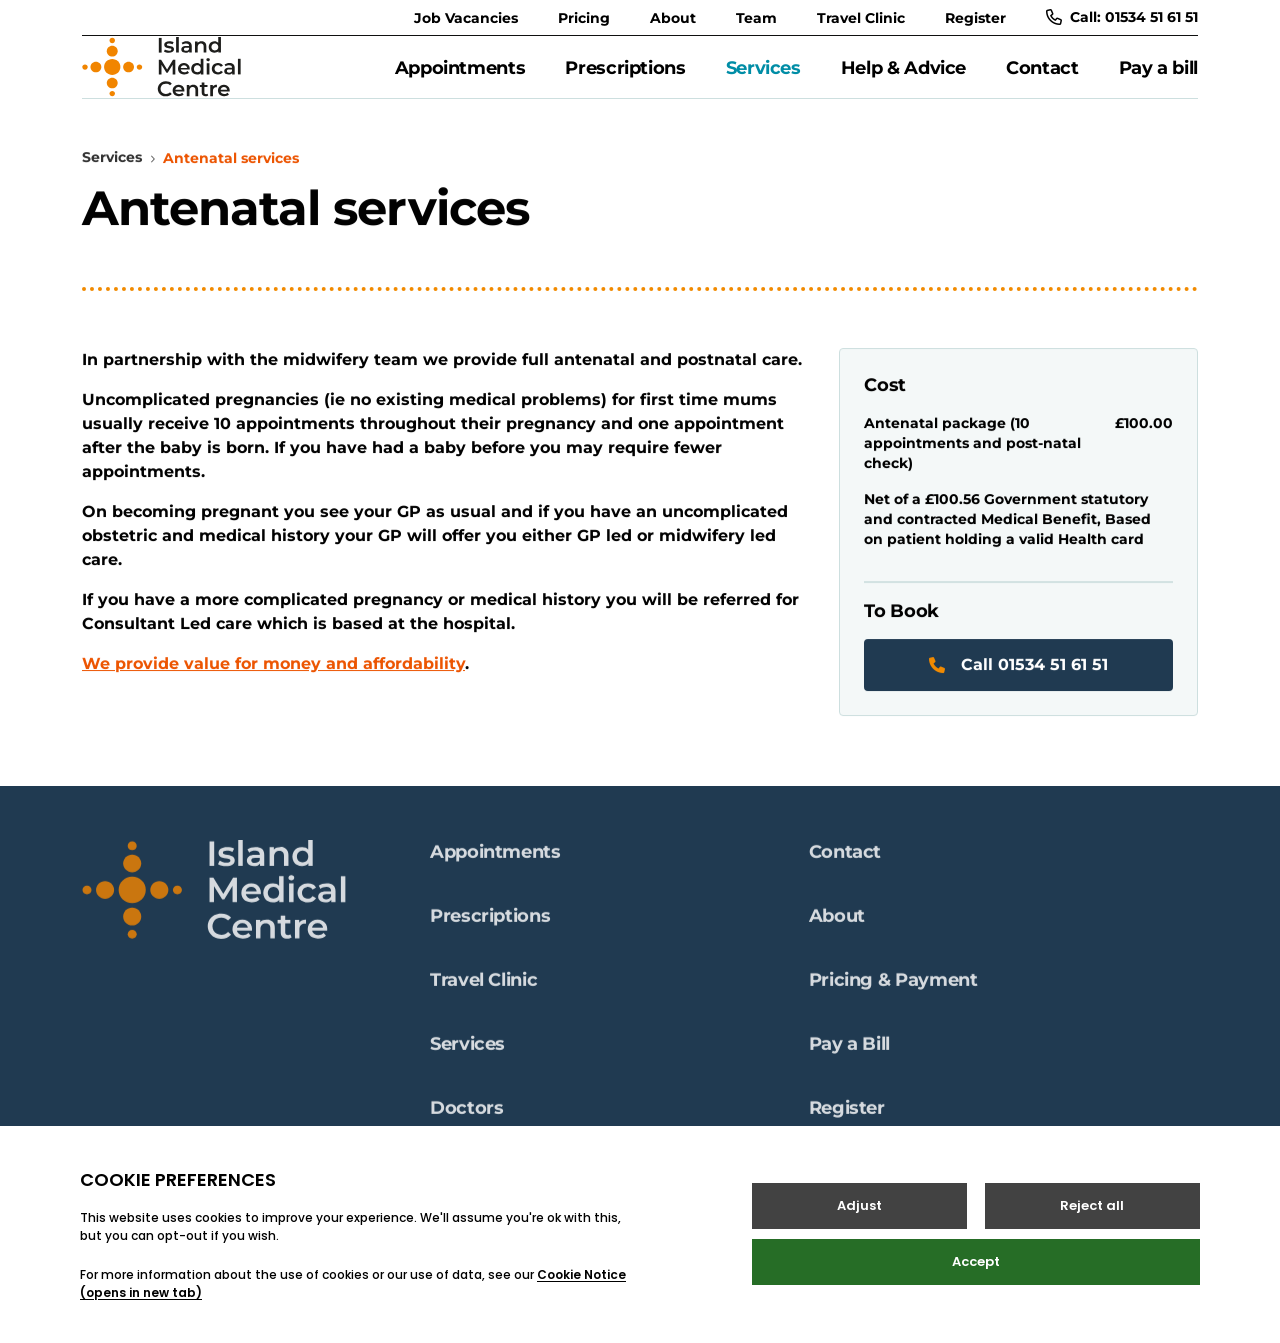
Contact (1042, 79)
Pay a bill (1158, 79)
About (673, 18)
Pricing (584, 18)
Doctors (466, 1114)
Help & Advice (903, 79)
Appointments (460, 79)
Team (756, 18)
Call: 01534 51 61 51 (1122, 17)
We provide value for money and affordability (273, 686)
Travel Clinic (861, 18)
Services (763, 79)
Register (975, 18)
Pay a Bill (849, 1050)
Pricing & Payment (893, 986)
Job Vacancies (466, 18)
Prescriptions (625, 79)
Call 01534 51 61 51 (1018, 687)
